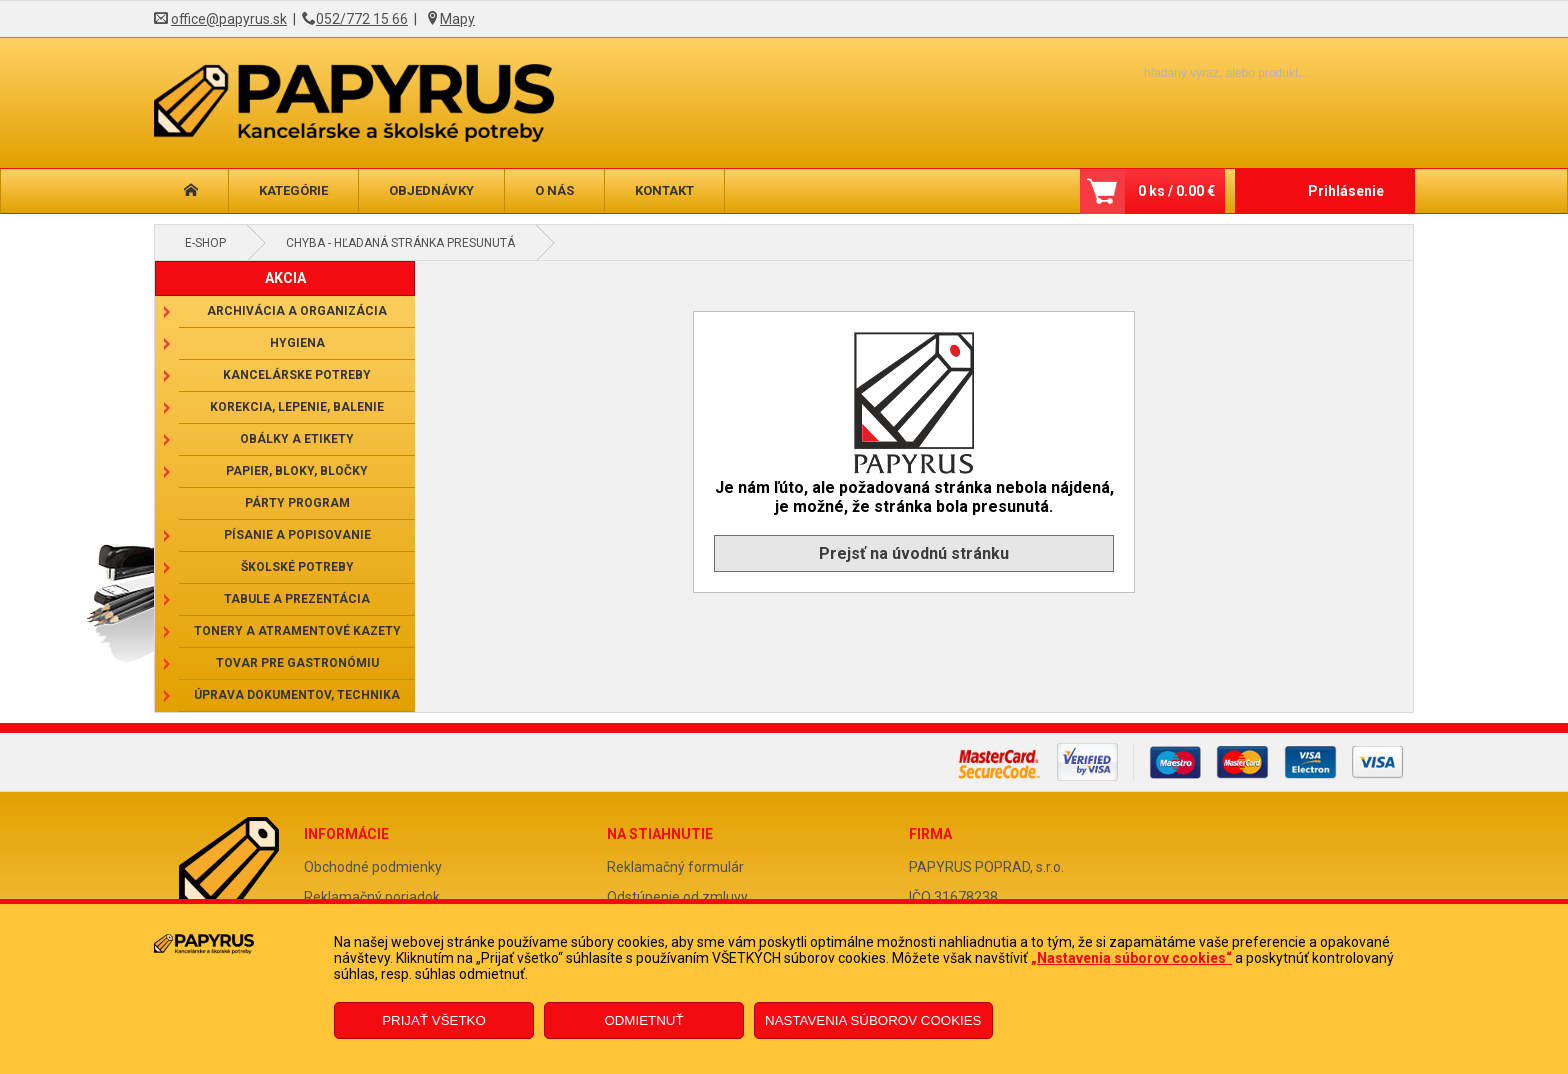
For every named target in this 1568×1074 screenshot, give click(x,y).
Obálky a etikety (297, 439)
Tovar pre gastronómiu (297, 663)
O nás (554, 190)
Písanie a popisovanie (297, 535)
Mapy (457, 19)
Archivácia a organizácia (297, 311)
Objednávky (431, 190)
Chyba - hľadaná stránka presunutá (400, 243)
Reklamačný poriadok (372, 897)
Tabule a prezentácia (297, 599)
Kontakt (664, 190)
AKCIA (285, 278)
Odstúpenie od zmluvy (677, 897)
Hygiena (297, 343)
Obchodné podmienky (373, 867)
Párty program (297, 503)
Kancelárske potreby (297, 375)
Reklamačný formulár (675, 867)
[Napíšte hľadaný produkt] (1191, 72)
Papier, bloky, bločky (297, 471)
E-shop (205, 243)
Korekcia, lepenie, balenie (297, 407)
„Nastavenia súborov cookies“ (1131, 958)
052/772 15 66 (362, 19)
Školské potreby (297, 567)
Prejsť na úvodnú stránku (914, 553)
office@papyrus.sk (229, 19)
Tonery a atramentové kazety (297, 631)
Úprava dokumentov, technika (297, 695)
